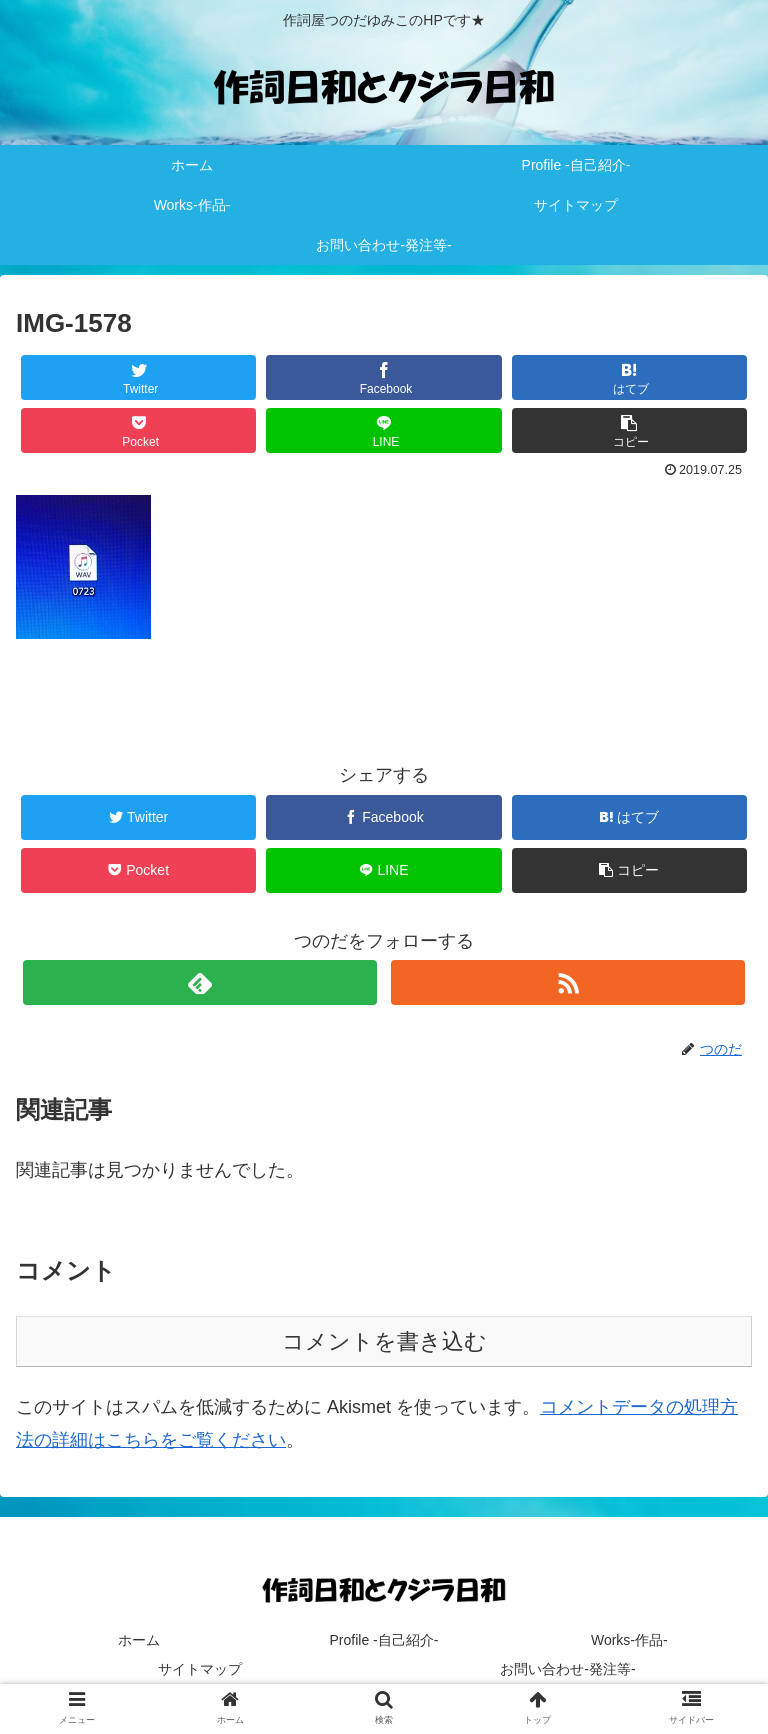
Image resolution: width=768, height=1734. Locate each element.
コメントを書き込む (384, 1341)
